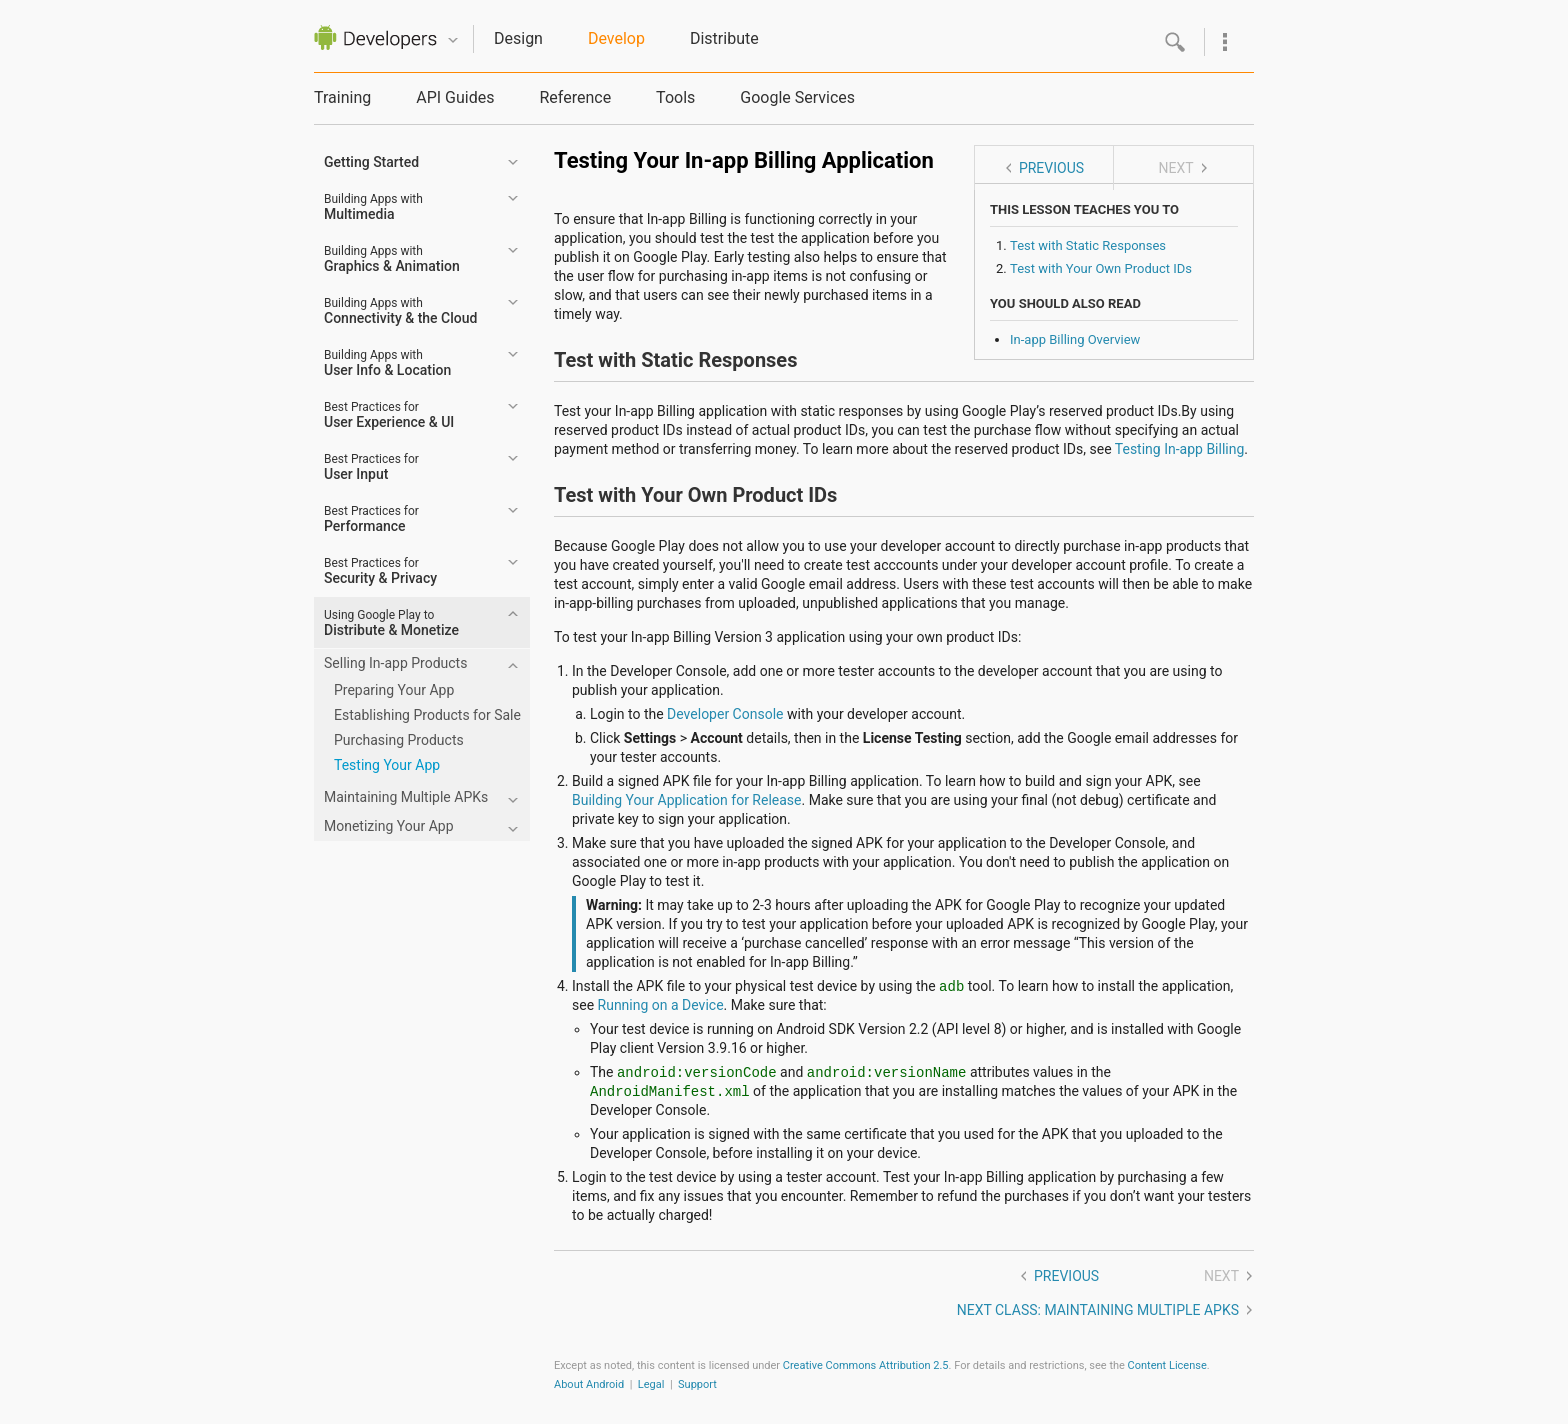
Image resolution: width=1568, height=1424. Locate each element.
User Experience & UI (389, 415)
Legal (651, 1384)
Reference (575, 97)
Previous (1051, 168)
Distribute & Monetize (391, 623)
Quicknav (453, 40)
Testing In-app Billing (1180, 449)
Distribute (724, 38)
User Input (371, 467)
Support (697, 1384)
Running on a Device (661, 1005)
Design (518, 38)
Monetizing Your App (389, 826)
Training (342, 97)
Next (1175, 168)
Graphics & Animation (392, 259)
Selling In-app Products (395, 663)
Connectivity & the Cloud (400, 311)
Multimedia (373, 207)
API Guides (455, 97)
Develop (616, 38)
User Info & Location (387, 363)
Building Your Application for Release (687, 800)
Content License (1167, 1365)
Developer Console (725, 714)
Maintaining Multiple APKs (406, 797)
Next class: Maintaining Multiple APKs (1098, 1310)
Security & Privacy (380, 571)
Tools (675, 97)
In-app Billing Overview (1075, 339)
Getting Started (371, 162)
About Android (589, 1384)
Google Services (797, 97)
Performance (371, 519)
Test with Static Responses (1088, 245)
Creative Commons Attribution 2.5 (866, 1365)
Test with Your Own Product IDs (1101, 268)
